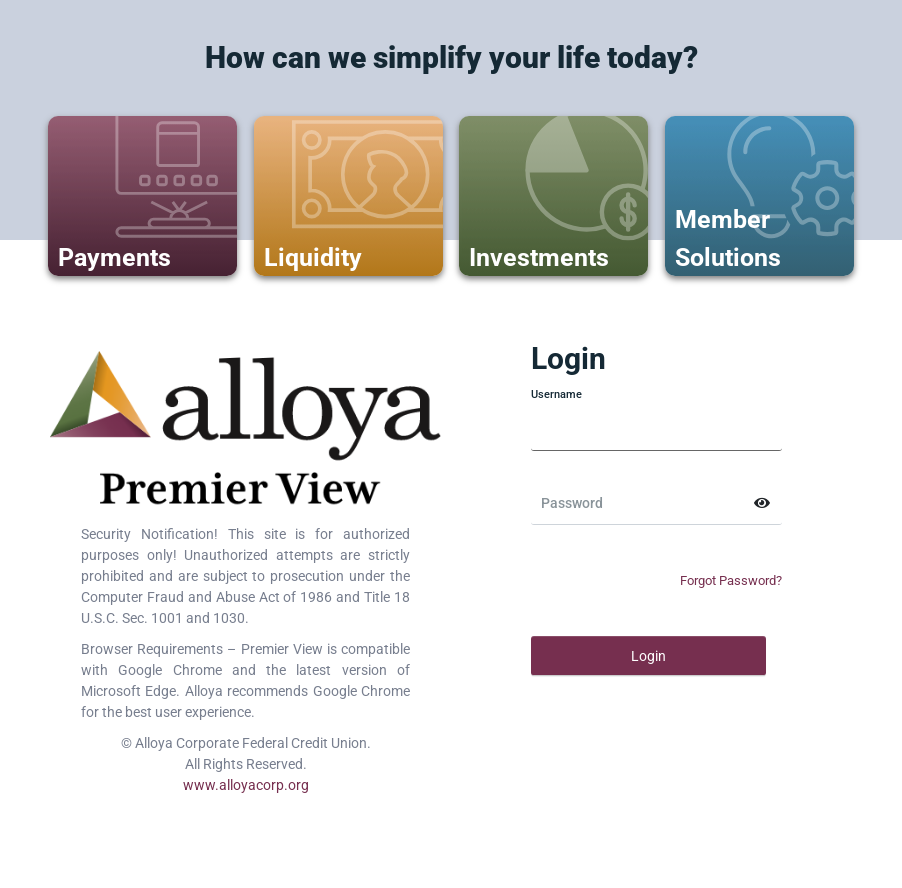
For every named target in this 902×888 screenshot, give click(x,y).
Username (556, 394)
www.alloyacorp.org (246, 785)
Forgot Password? (731, 580)
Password (572, 503)
